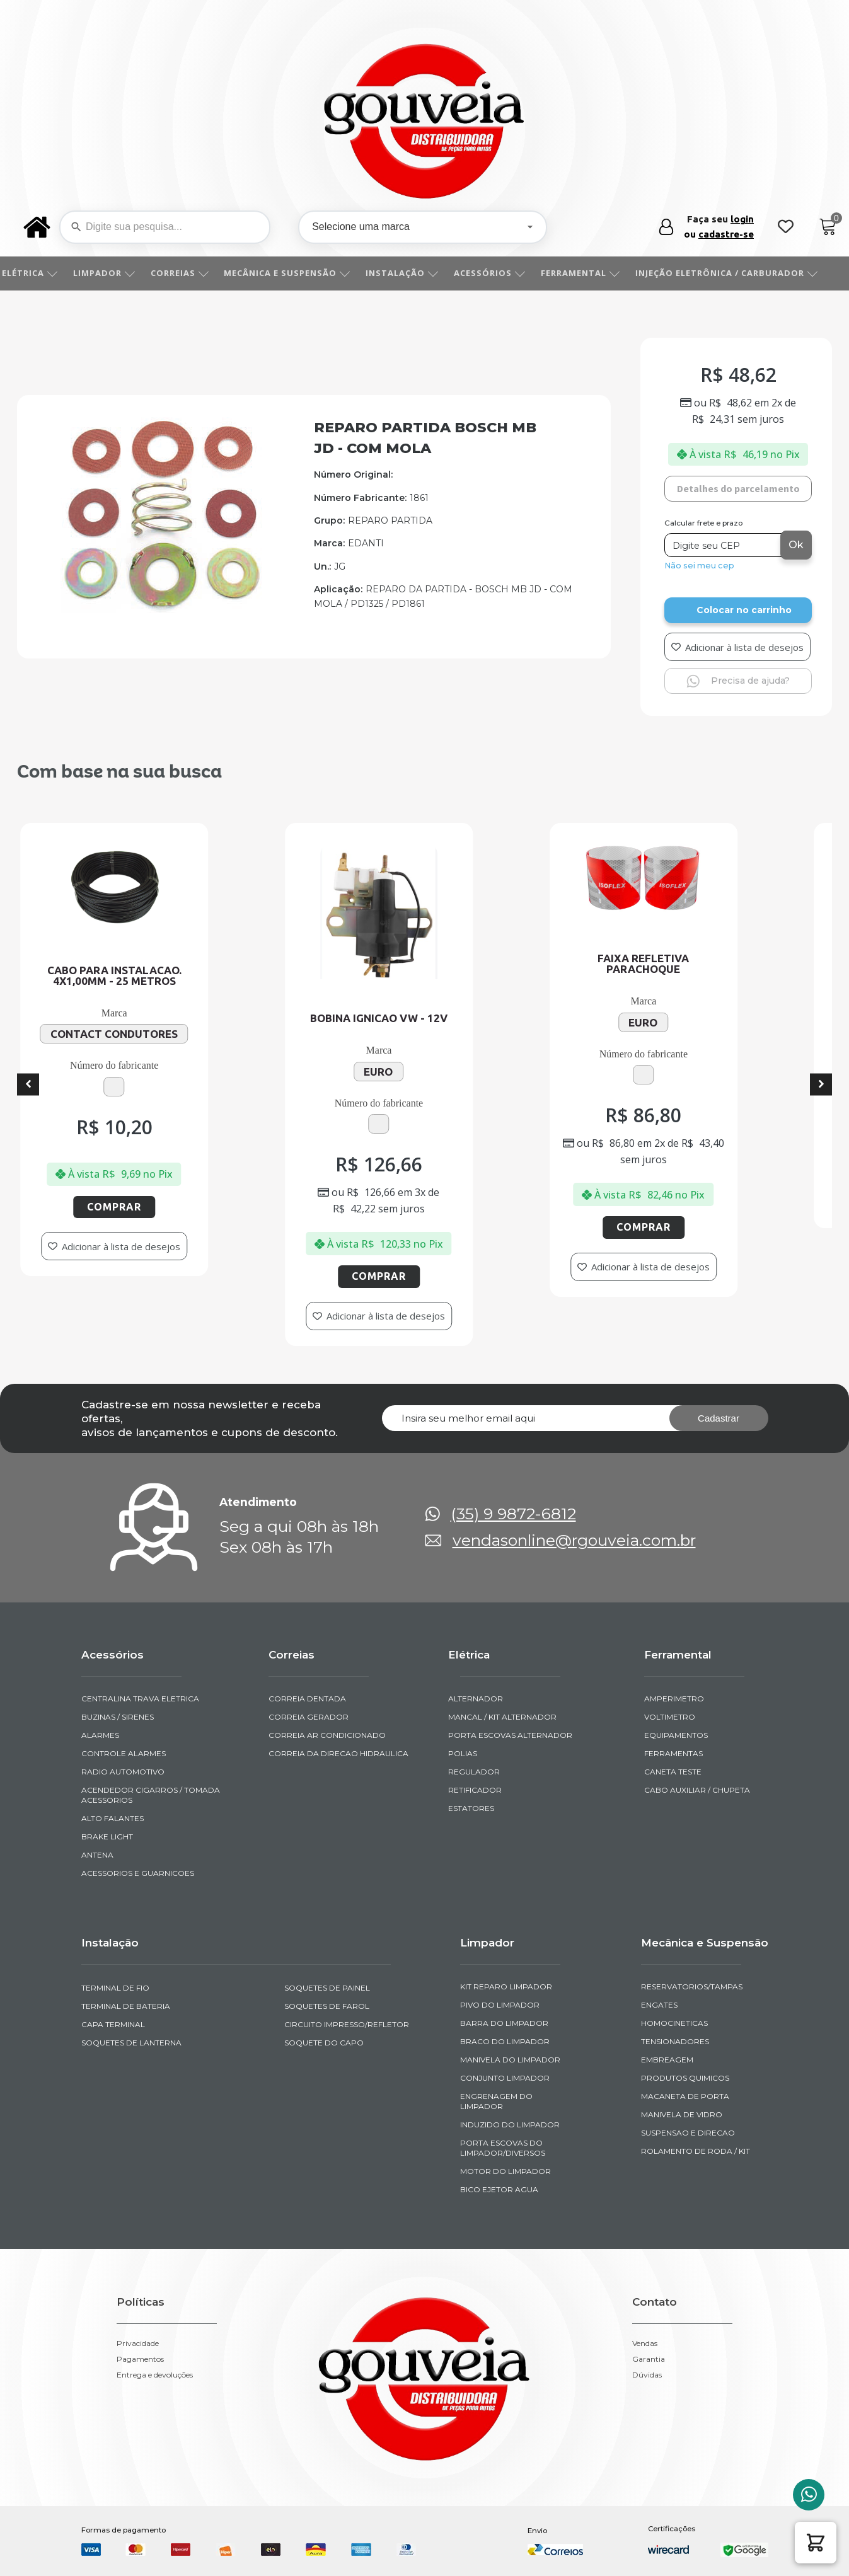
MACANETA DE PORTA (685, 2096)
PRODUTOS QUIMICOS (685, 2078)
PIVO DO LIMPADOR (500, 2005)
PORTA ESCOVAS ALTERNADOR (510, 1735)
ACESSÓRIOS (504, 273)
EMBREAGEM (667, 2059)
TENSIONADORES (675, 2041)
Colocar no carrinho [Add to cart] (744, 610)
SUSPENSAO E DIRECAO (688, 2132)
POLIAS (462, 1753)
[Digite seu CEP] (723, 545)
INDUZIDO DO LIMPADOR (510, 2124)
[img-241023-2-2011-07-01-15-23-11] (162, 609)
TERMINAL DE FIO (115, 1987)
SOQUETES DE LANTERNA (131, 2042)
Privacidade (138, 2343)
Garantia (648, 2359)
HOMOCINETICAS (674, 2023)
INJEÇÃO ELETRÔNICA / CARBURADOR (740, 273)
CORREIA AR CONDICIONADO (327, 1735)
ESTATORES (471, 1808)
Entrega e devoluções (155, 2375)
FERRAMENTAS (673, 1753)
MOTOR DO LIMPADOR (505, 2171)
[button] (815, 2542)
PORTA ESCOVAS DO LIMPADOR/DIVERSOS (502, 2148)
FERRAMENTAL (594, 273)
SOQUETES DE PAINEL (327, 1987)
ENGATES (659, 2005)
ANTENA (97, 1855)
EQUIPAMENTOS (676, 1735)
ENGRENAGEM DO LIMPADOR (496, 2101)
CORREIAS (194, 273)
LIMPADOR (118, 273)
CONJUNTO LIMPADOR (505, 2078)
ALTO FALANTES (112, 1818)
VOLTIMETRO (669, 1717)
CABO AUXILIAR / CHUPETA (697, 1790)
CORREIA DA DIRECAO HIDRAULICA (338, 1753)
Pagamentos (140, 2359)
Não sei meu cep (699, 565)
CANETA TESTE (673, 1771)
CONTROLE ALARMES (123, 1753)
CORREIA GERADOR (309, 1717)
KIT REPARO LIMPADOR (506, 1986)
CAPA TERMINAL (113, 2024)
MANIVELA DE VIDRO (681, 2114)
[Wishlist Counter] (786, 227)
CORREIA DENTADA (307, 1698)
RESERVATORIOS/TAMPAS (691, 1986)
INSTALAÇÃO (416, 273)
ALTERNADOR (475, 1698)
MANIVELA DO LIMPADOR (510, 2059)
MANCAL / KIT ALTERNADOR (502, 1717)
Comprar (169, 1206)
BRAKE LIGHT (107, 1836)
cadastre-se (726, 234)
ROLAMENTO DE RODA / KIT (695, 2151)
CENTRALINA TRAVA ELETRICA (140, 1698)
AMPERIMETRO (674, 1698)
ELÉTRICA (44, 273)
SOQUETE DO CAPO (324, 2042)
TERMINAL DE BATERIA (125, 2006)
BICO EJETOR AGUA (499, 2189)
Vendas (644, 2343)
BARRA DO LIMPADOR (504, 2023)
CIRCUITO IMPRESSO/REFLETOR (346, 2024)
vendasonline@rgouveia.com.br (574, 1540)
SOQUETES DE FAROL (326, 2006)
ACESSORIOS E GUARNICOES (137, 1873)
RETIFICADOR (475, 1790)
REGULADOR (474, 1771)
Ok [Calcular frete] (796, 545)
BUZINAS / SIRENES (117, 1717)
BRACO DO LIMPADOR (505, 2041)
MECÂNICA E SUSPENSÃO (301, 273)
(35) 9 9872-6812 (513, 1514)
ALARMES (100, 1735)
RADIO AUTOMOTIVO (123, 1771)
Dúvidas (647, 2375)
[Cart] (828, 227)
